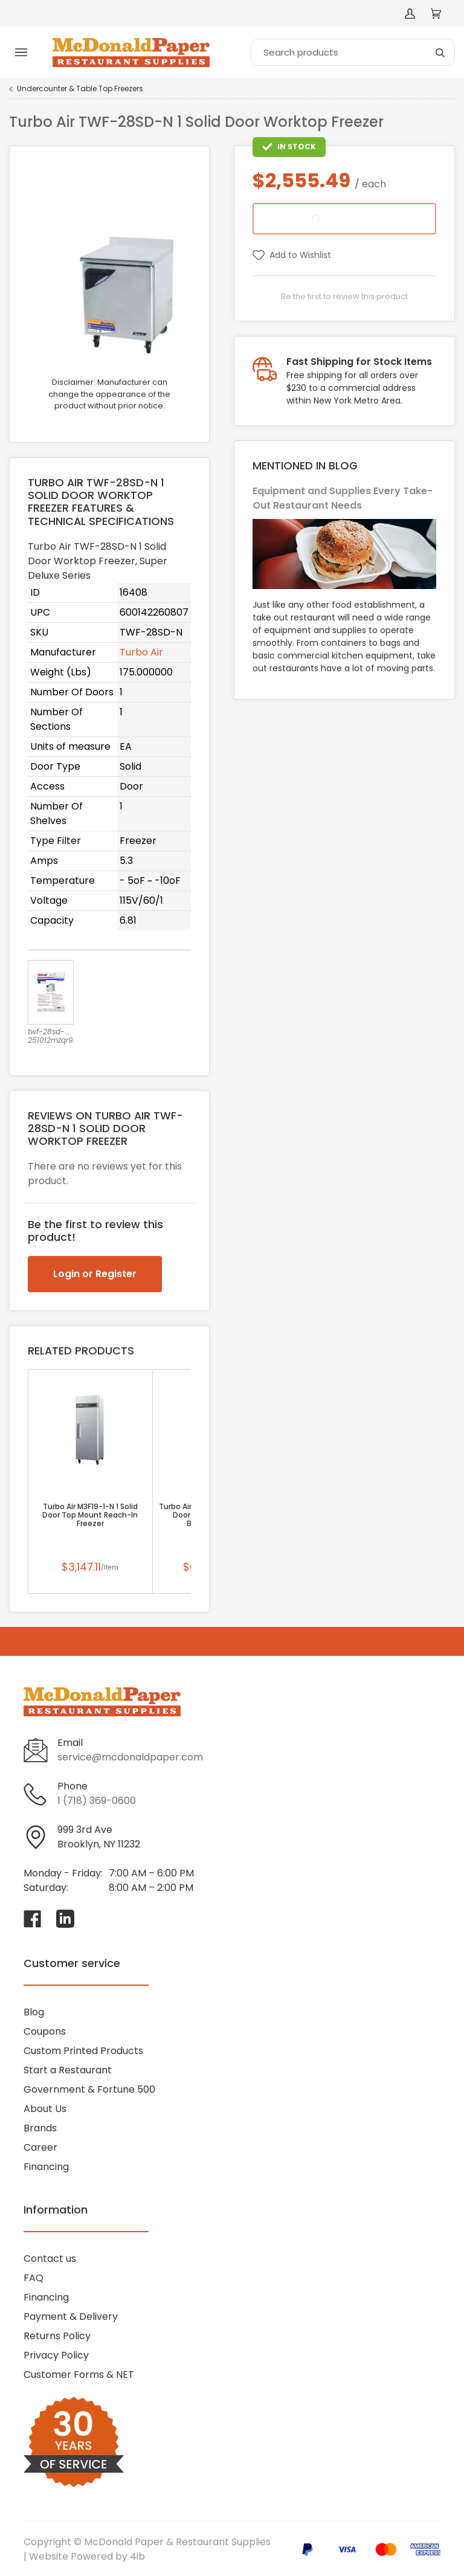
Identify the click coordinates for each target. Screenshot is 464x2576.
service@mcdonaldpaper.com (130, 1757)
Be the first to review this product (344, 296)
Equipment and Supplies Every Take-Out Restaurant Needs (343, 498)
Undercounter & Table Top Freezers (80, 89)
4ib (137, 2556)
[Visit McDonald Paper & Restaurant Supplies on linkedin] (65, 1919)
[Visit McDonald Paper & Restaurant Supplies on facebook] (33, 1919)
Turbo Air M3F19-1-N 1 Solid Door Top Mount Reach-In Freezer (90, 1515)
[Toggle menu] (21, 53)
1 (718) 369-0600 (96, 1801)
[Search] (353, 52)
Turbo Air (141, 652)
